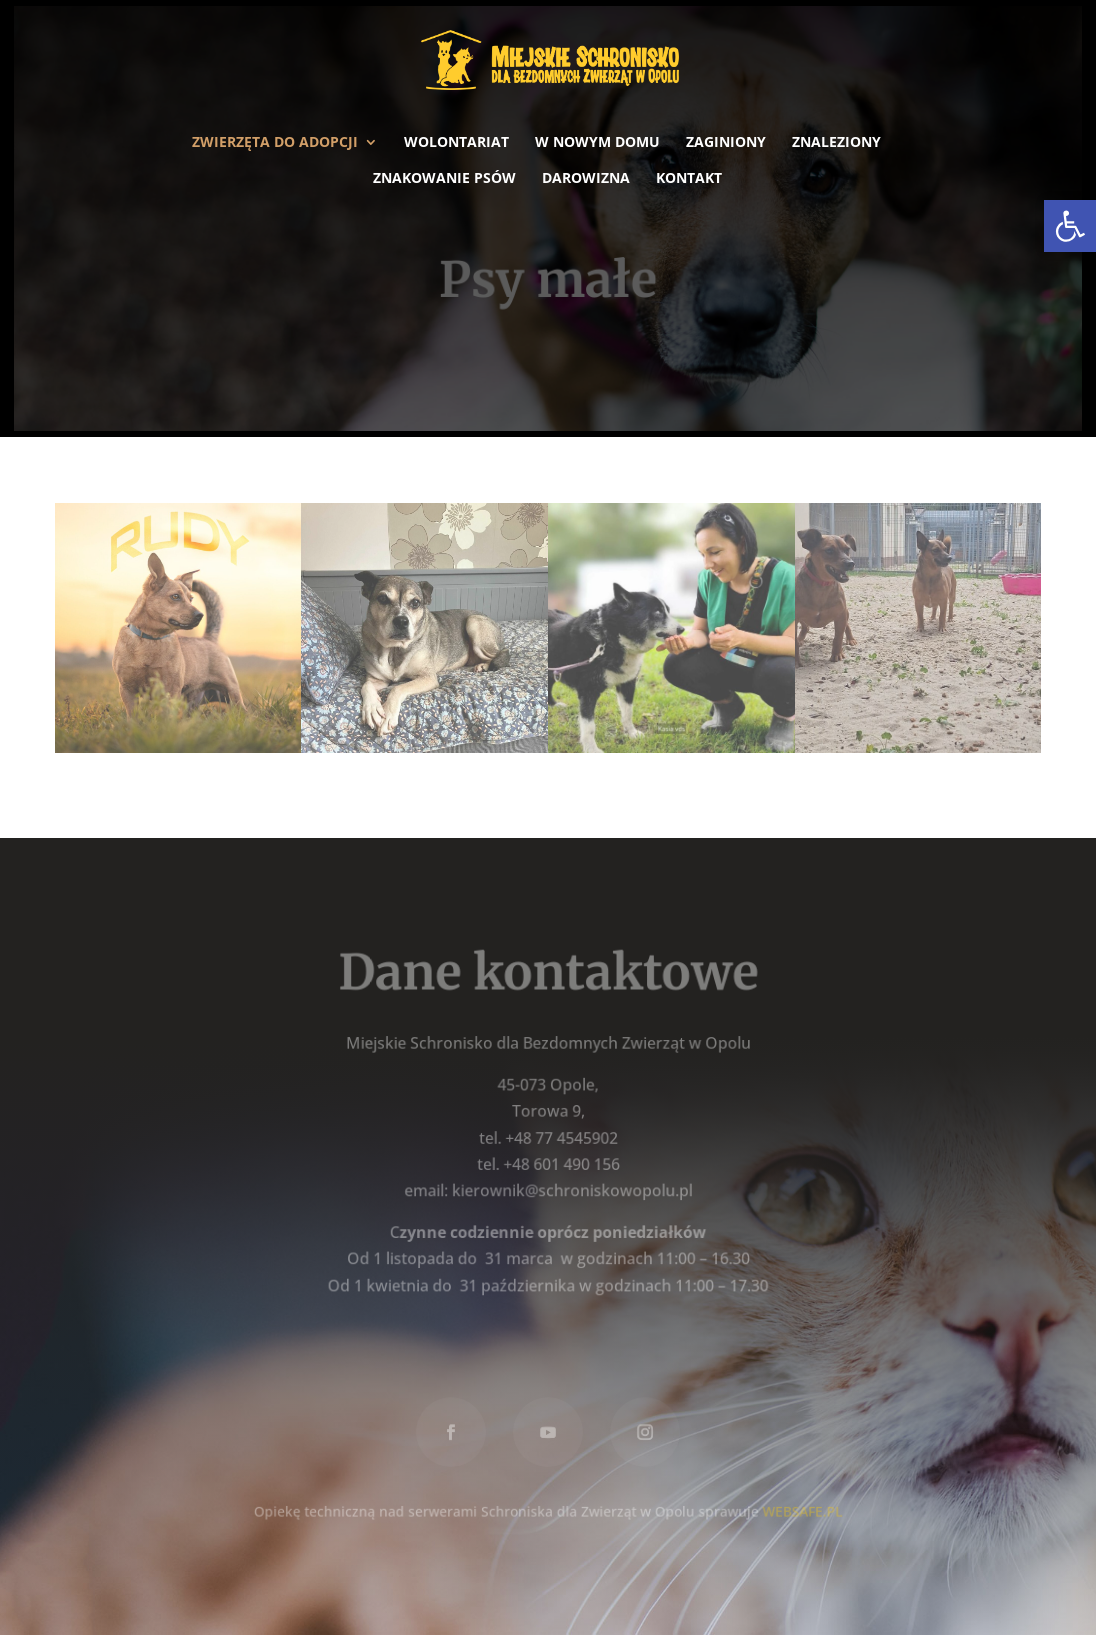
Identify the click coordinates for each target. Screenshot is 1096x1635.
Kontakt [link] (689, 179)
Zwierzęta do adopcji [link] (275, 143)
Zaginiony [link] (726, 143)
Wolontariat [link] (456, 143)
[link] (1070, 226)
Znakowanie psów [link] (444, 179)
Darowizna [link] (586, 179)
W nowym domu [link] (597, 143)
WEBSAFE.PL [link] (799, 1508)
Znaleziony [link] (836, 143)
